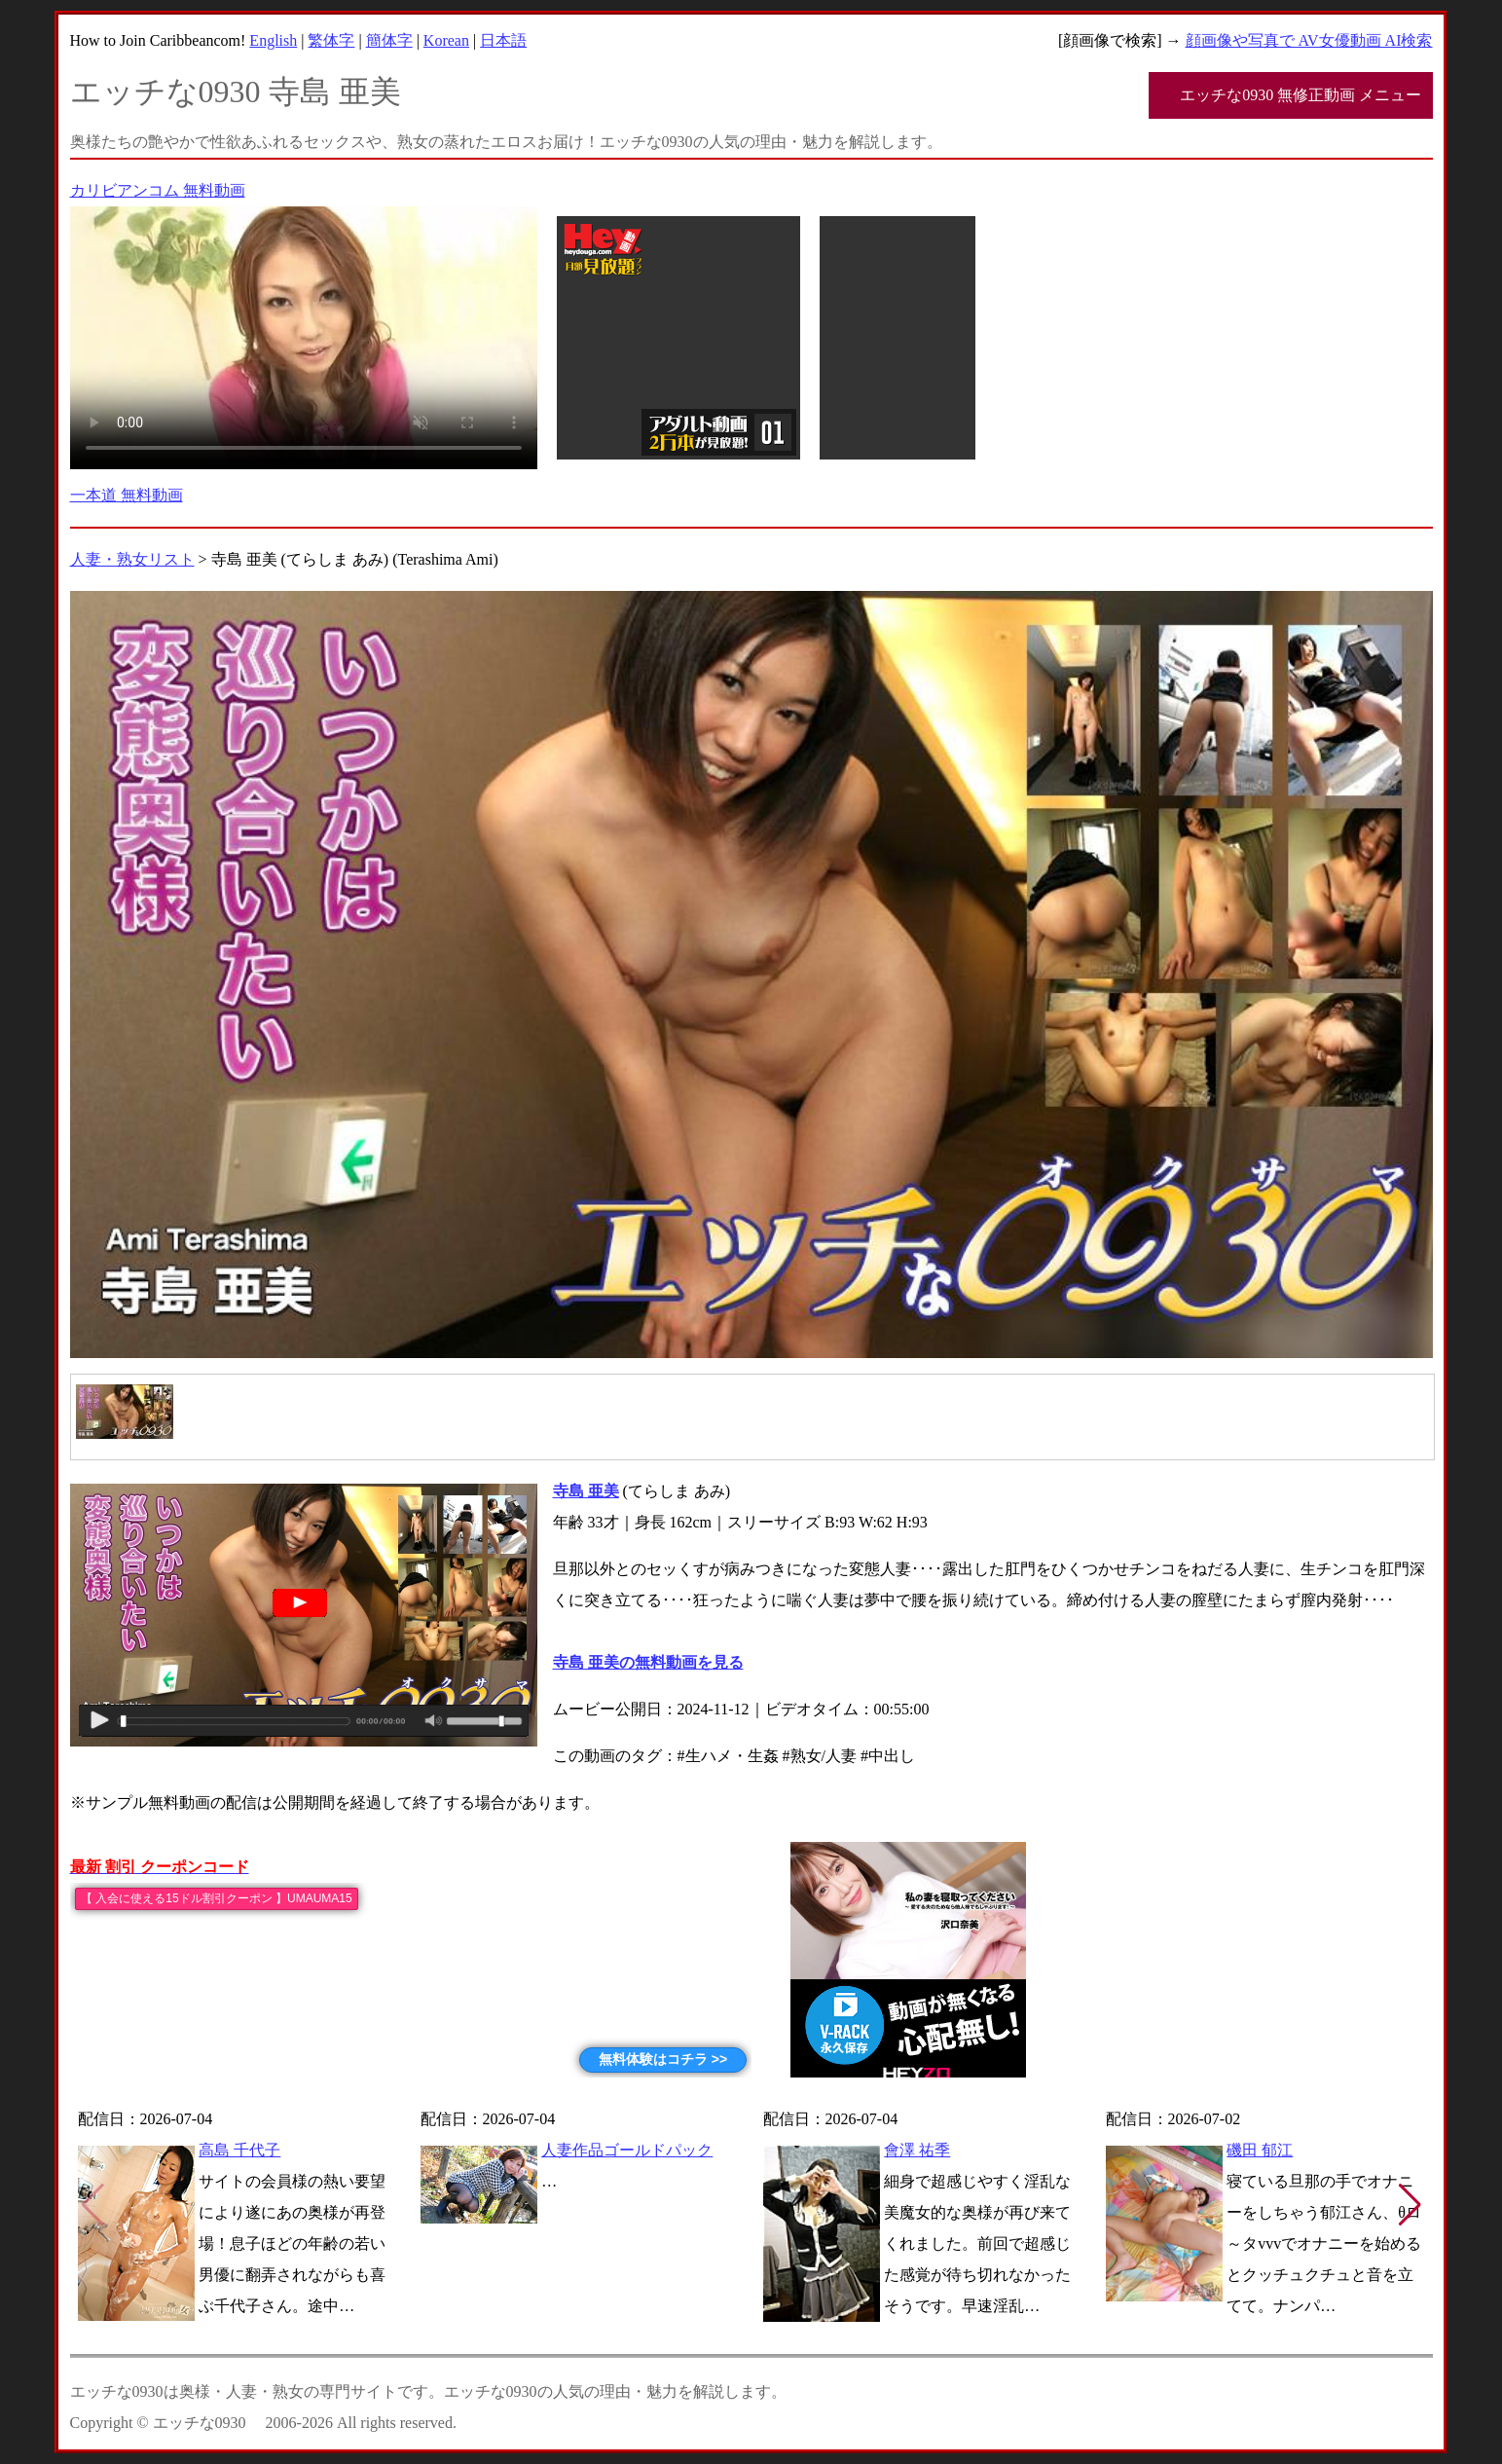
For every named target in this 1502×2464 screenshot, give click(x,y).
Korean (446, 40)
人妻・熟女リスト (132, 559)
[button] (1410, 2205)
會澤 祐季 (917, 2150)
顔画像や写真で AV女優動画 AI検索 (1309, 40)
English (273, 40)
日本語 (503, 40)
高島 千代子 (239, 2150)
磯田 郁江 (1260, 2150)
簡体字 (389, 40)
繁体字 (331, 40)
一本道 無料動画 (126, 495)
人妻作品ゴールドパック (627, 2150)
